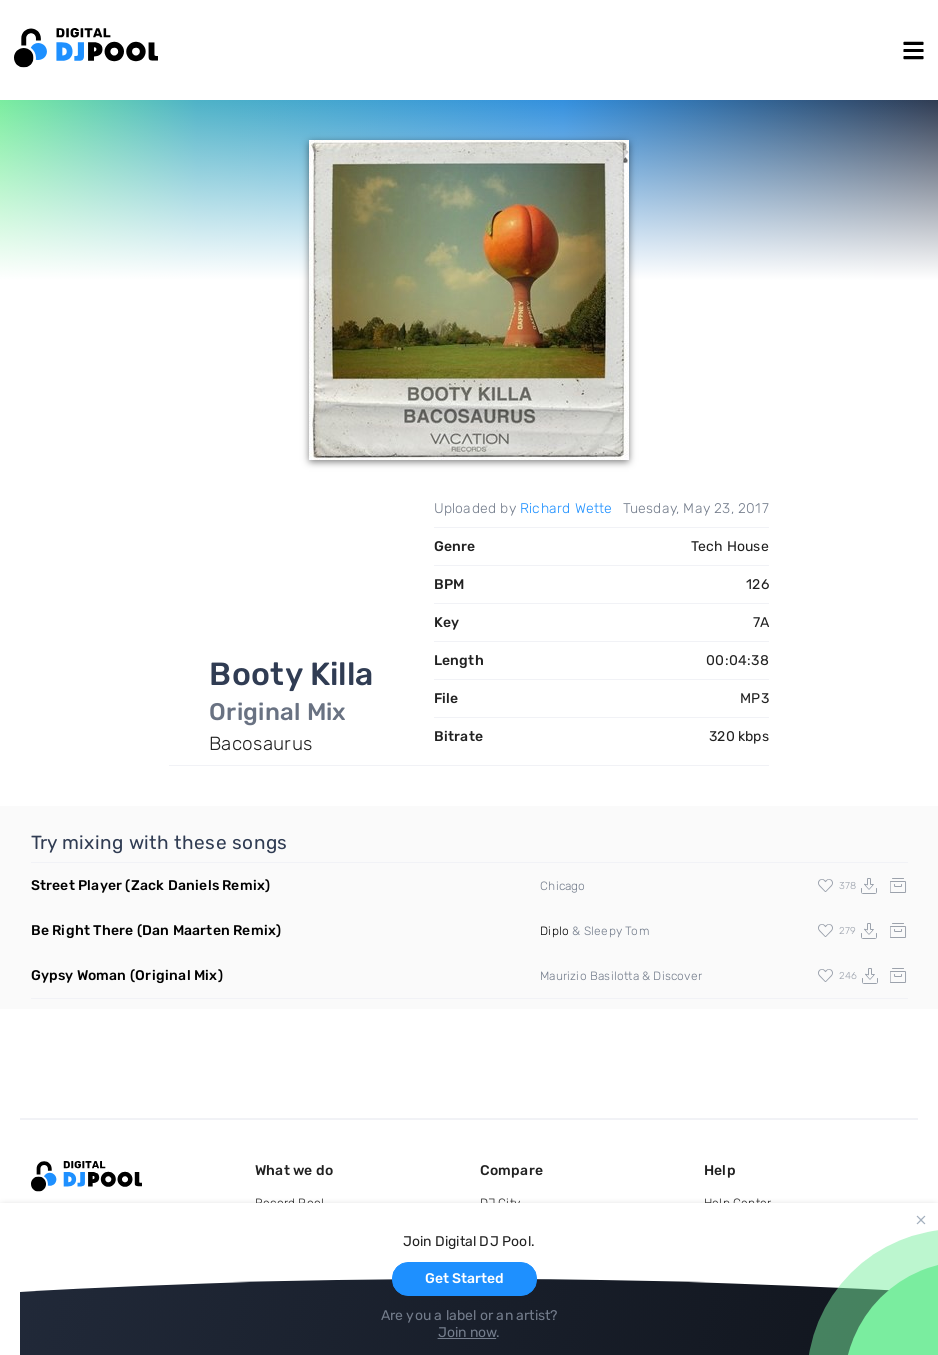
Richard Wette (566, 508)
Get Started (464, 1278)
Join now (467, 1332)
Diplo (554, 931)
